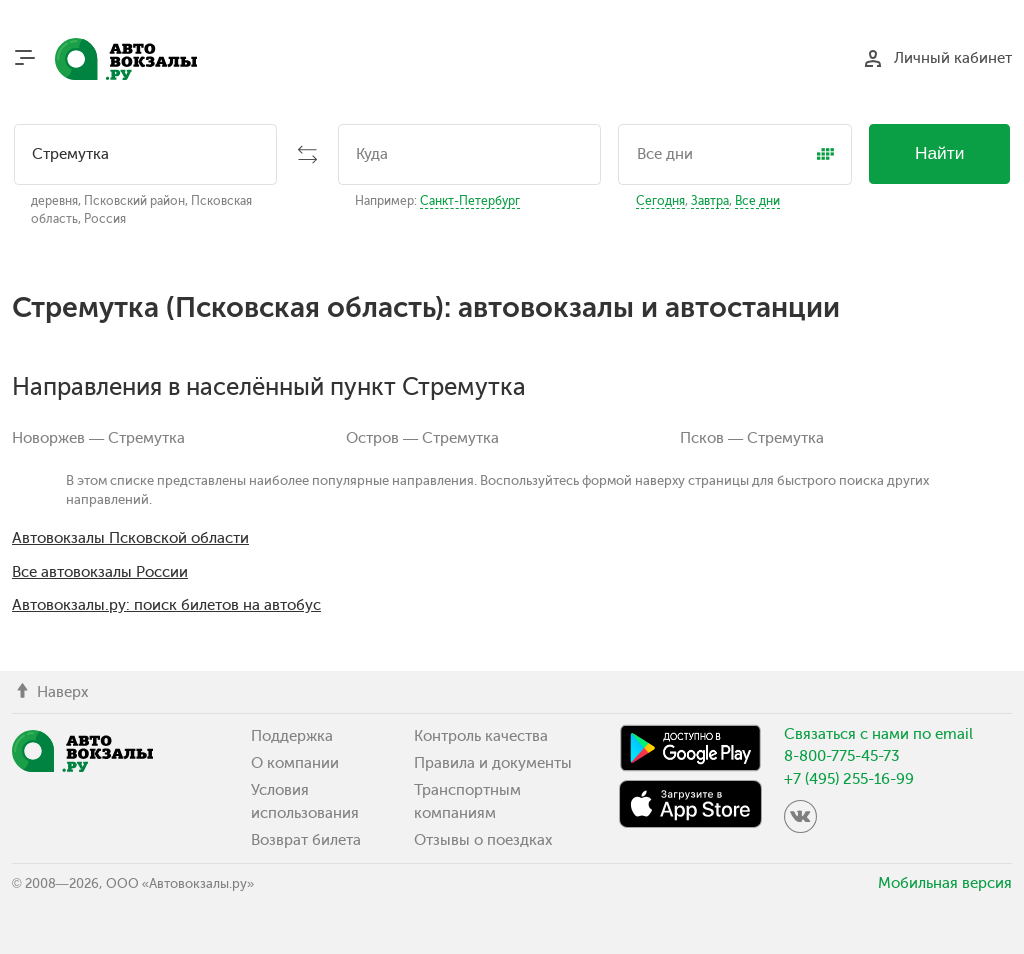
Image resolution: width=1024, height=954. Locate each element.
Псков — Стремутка (752, 438)
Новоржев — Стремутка (98, 438)
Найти (940, 153)
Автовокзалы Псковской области (130, 538)
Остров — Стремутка (422, 438)
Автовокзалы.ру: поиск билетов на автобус (166, 605)
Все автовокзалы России (100, 572)
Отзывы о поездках (483, 840)
